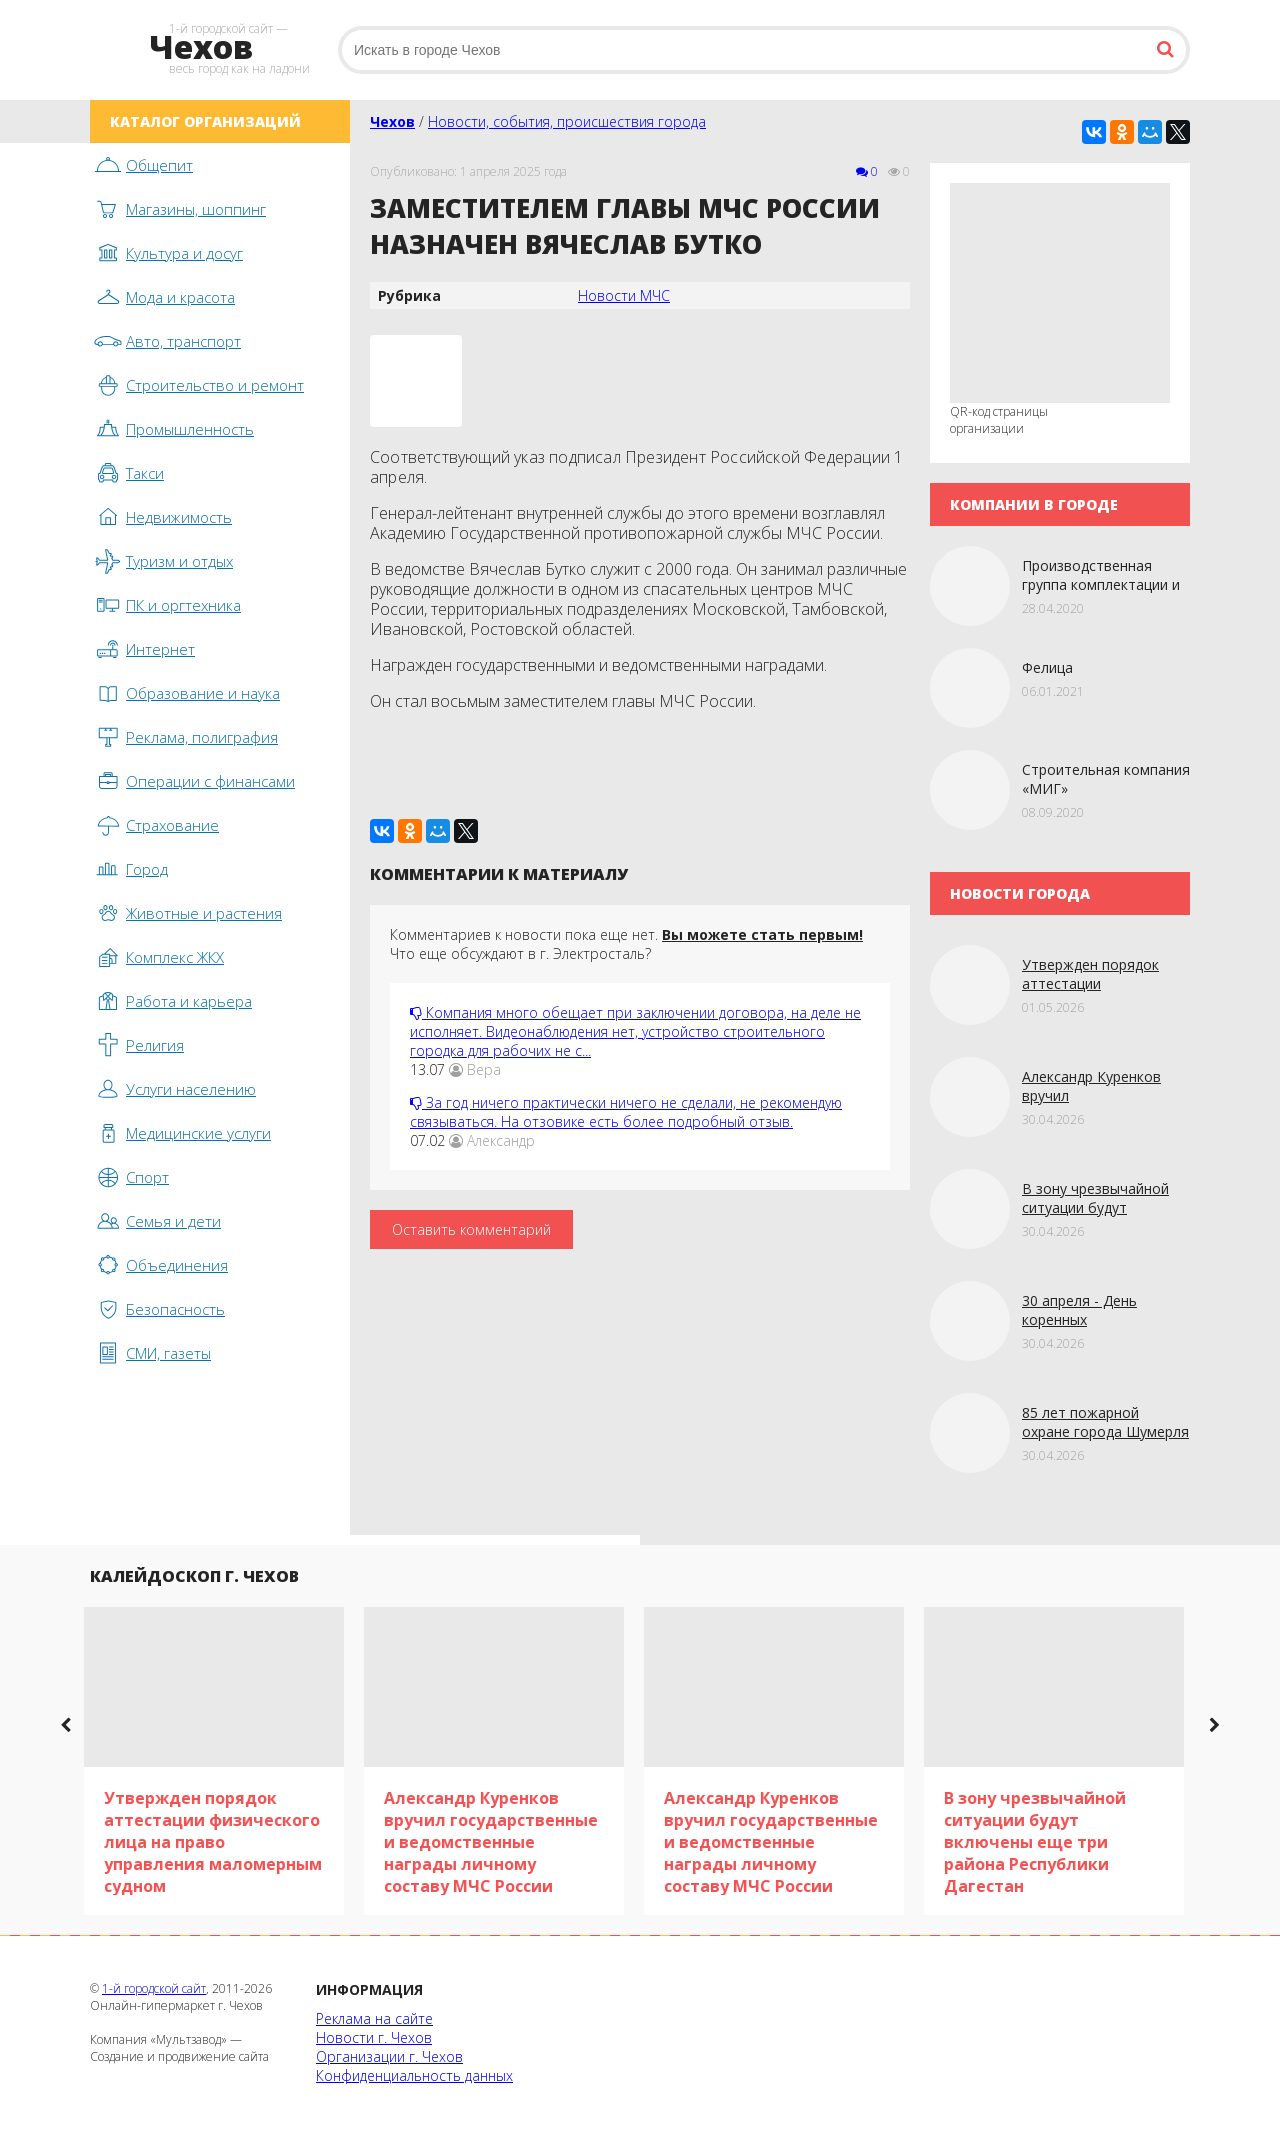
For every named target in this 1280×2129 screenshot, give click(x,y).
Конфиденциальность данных (414, 2075)
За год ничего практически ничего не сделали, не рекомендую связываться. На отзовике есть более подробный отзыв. (626, 1112)
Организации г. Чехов (389, 2056)
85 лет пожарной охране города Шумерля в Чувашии (1105, 1431)
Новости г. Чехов (374, 2037)
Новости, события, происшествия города (567, 121)
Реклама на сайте (374, 2018)
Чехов (392, 121)
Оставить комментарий (471, 1229)
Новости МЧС (624, 295)
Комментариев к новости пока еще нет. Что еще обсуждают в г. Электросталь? (626, 944)
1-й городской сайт (154, 1988)
